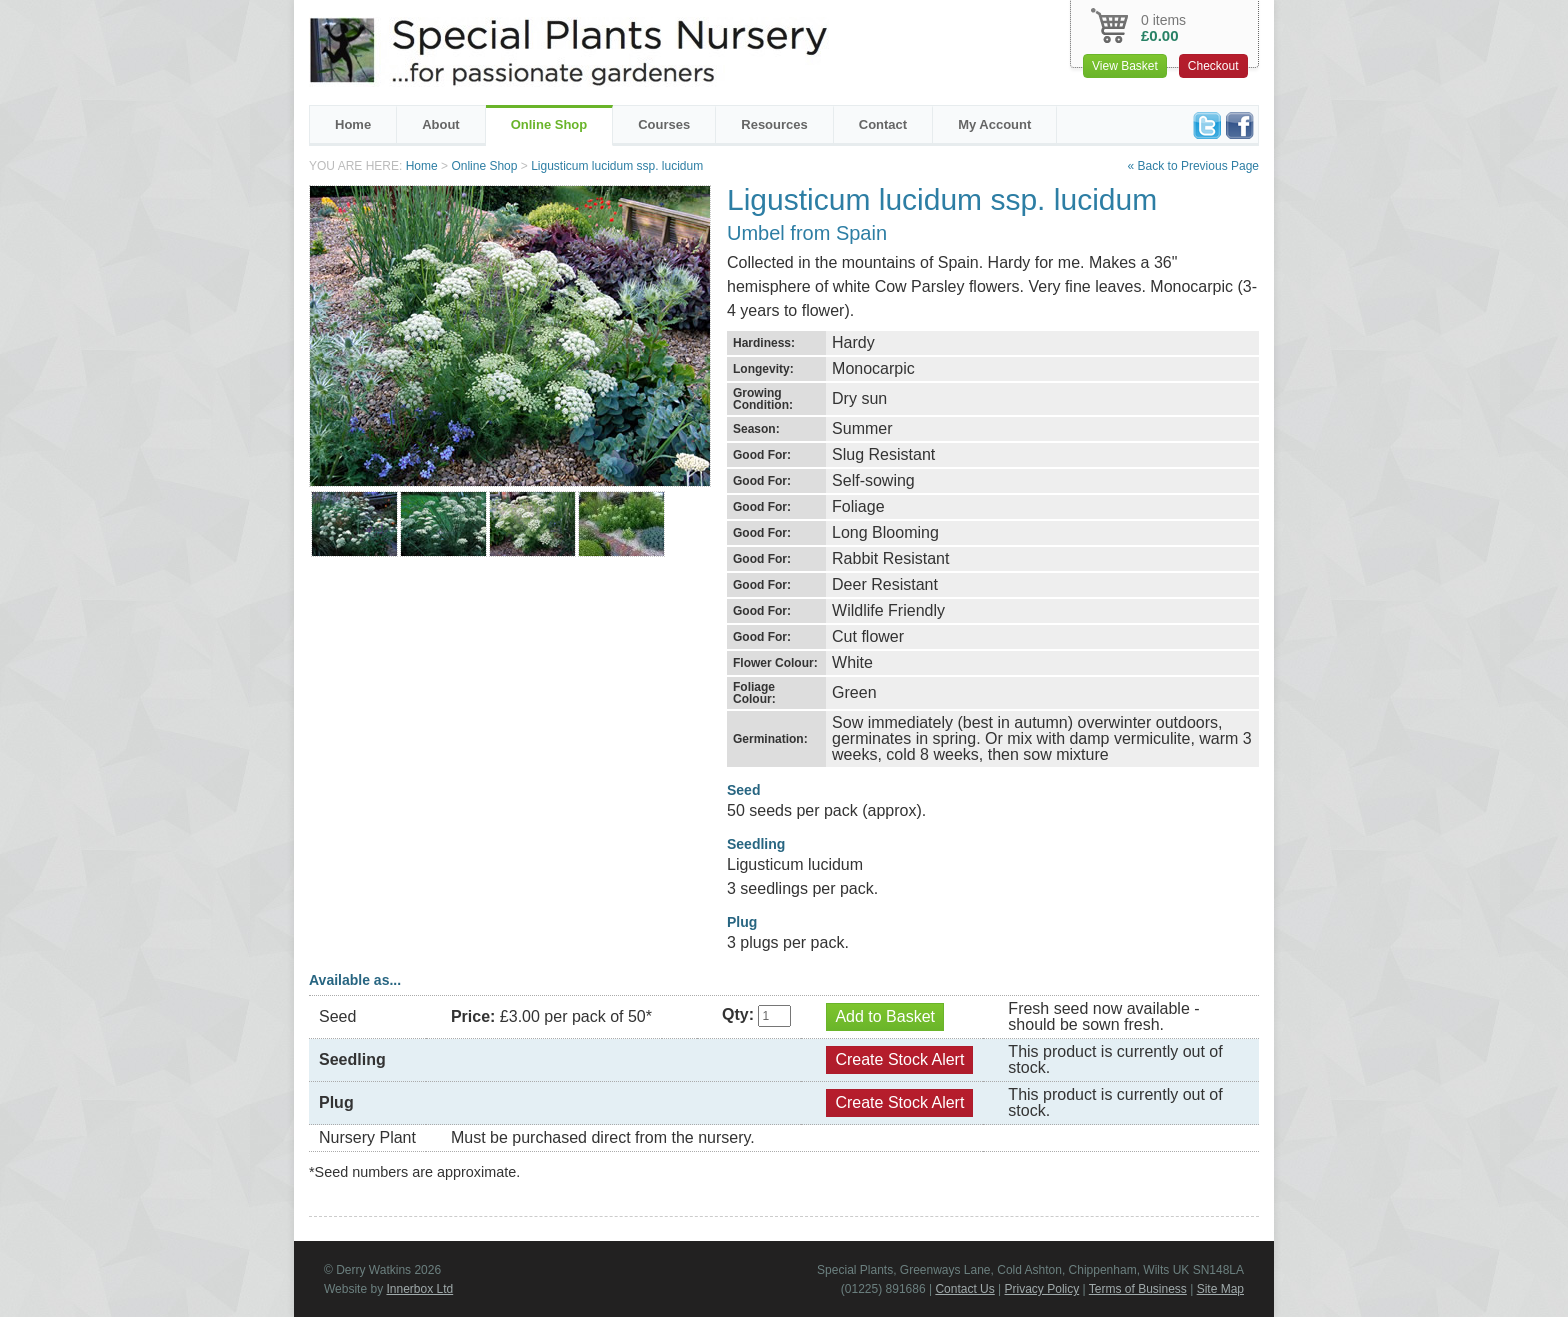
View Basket (1125, 66)
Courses (664, 124)
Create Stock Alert (899, 1059)
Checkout (1213, 66)
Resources (774, 124)
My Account (994, 124)
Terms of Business (1138, 1289)
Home (353, 124)
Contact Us (964, 1289)
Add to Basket (885, 1016)
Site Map (1220, 1289)
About (441, 124)
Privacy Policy (1042, 1289)
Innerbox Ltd (419, 1289)
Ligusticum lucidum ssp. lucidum (617, 166)
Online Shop (549, 124)
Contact (883, 124)
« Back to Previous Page (1193, 166)
